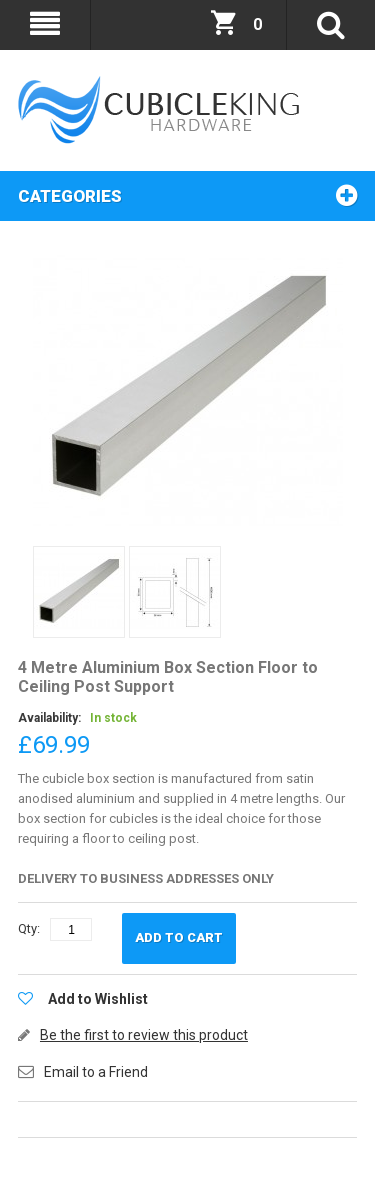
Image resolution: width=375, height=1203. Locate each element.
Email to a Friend (96, 1072)
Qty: (29, 928)
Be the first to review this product (144, 1035)
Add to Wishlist (98, 999)
